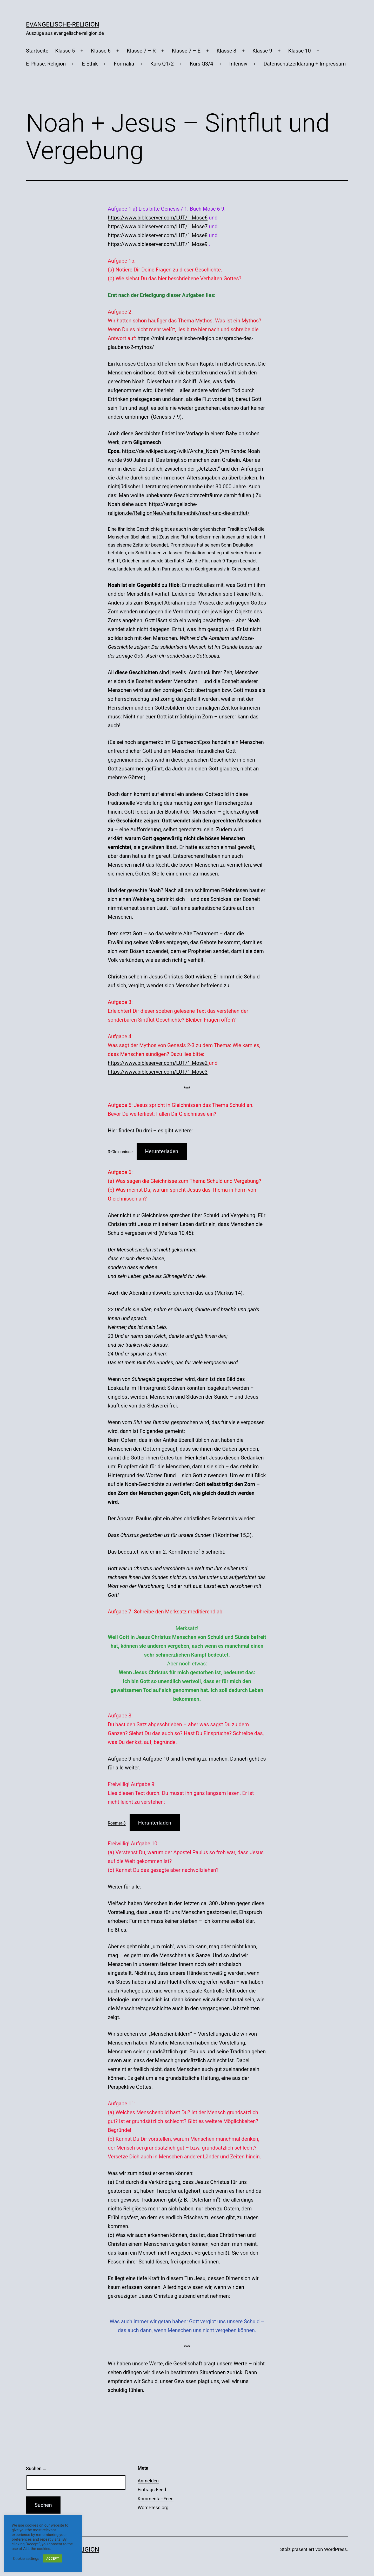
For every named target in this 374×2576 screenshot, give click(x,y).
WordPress (335, 2549)
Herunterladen (161, 1151)
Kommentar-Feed (155, 2498)
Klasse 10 (299, 51)
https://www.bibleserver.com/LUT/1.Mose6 (158, 218)
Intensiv (238, 64)
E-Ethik (90, 64)
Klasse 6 (101, 51)
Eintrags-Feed (152, 2489)
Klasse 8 (226, 51)
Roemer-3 (117, 1823)
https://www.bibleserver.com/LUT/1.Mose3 (158, 1072)
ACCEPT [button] (52, 2558)
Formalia (124, 64)
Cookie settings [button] (26, 2558)
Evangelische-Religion (62, 24)
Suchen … (36, 2468)
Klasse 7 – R (141, 51)
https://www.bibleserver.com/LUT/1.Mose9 (158, 244)
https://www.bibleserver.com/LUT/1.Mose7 (158, 226)
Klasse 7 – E (186, 51)
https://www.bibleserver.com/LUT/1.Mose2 (158, 1063)
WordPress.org (153, 2507)
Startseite (37, 51)
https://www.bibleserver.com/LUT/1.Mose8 (158, 235)
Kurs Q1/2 (162, 64)
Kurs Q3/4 (201, 64)
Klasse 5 (65, 51)
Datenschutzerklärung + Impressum (305, 64)
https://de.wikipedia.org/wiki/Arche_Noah (170, 451)
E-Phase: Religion (46, 64)
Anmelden (148, 2480)
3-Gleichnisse (120, 1151)
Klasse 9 (262, 51)
